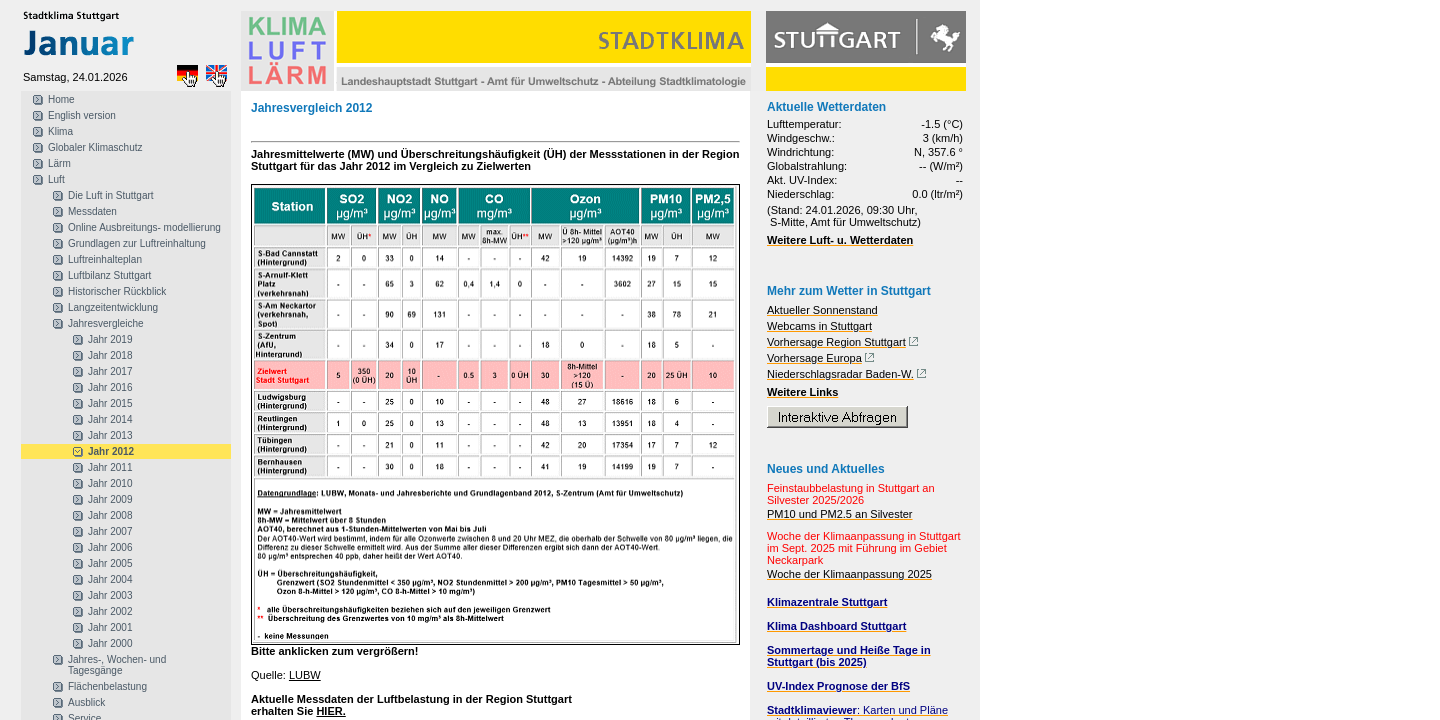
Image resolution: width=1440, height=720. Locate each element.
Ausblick (86, 702)
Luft (56, 179)
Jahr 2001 (110, 627)
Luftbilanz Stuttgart (109, 275)
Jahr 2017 (110, 371)
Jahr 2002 (110, 611)
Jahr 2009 (110, 499)
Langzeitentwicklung (113, 307)
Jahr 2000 (110, 643)
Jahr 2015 (110, 403)
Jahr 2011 (110, 467)
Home (61, 99)
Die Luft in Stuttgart (111, 195)
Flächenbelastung (107, 686)
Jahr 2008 (110, 515)
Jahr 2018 (110, 355)
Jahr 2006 (110, 547)
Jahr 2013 (110, 435)
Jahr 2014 (110, 419)
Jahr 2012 (111, 451)
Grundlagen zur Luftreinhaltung (137, 243)
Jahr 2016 (110, 387)
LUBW (305, 675)
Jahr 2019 (110, 339)
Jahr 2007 (110, 531)
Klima (60, 131)
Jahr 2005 (110, 563)
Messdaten (92, 211)
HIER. (330, 711)
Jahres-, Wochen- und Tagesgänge (117, 665)
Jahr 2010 (110, 483)
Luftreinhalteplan (105, 259)
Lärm (59, 163)
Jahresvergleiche (106, 323)
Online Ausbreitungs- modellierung (144, 227)
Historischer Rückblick (117, 291)
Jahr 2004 (110, 579)
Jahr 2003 (110, 595)
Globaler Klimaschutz (95, 147)
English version (82, 115)
